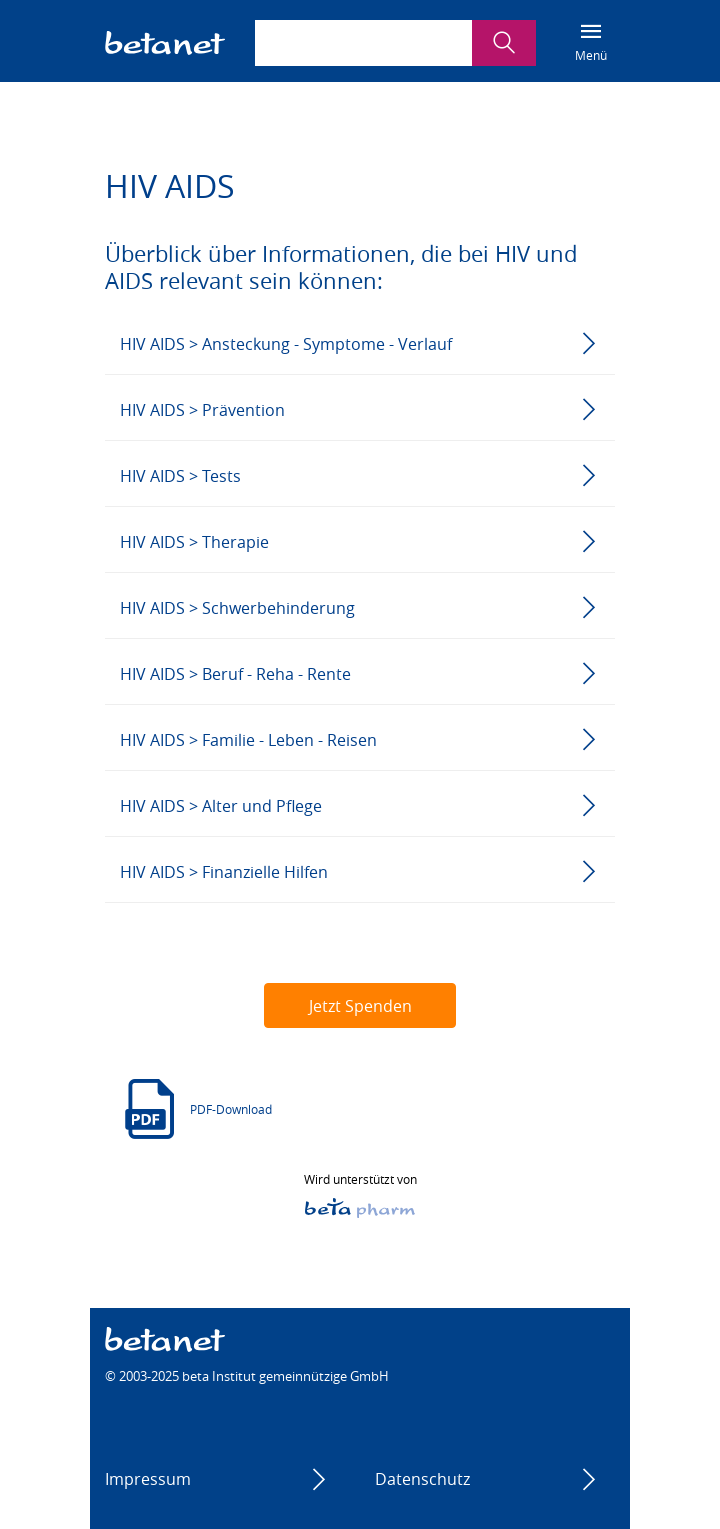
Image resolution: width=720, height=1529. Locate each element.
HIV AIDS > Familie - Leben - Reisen (248, 740)
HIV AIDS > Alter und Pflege (221, 806)
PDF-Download (231, 1109)
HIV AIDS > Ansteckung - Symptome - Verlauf (286, 344)
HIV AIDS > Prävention (202, 410)
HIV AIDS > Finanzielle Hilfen (224, 872)
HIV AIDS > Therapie (194, 542)
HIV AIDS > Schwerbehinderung (237, 608)
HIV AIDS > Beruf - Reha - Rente (235, 674)
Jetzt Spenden (360, 1006)
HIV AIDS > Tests (180, 476)
